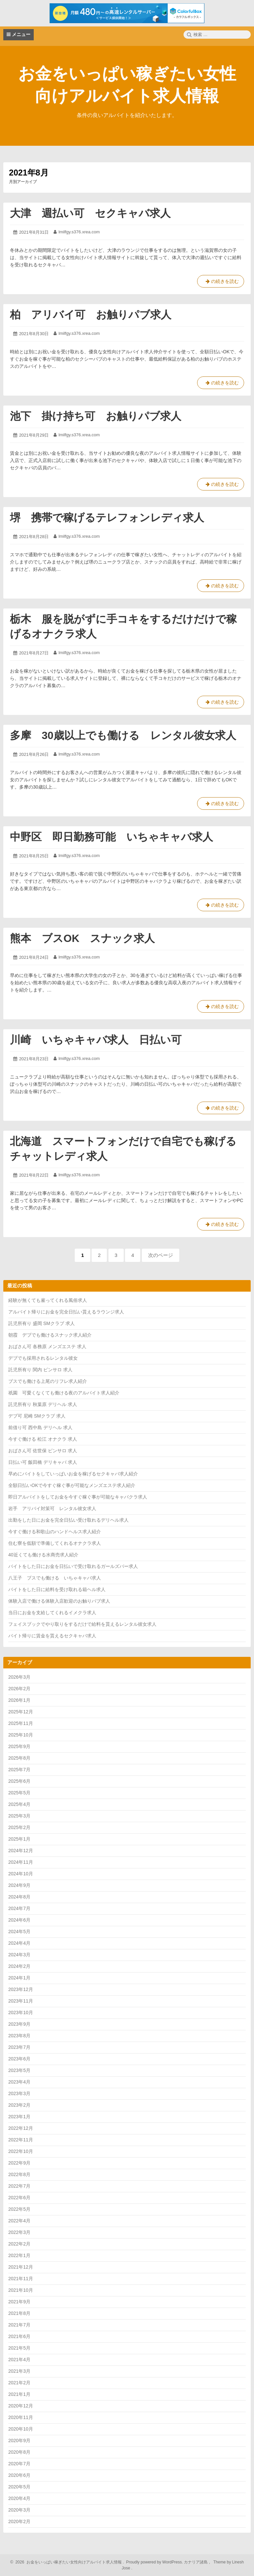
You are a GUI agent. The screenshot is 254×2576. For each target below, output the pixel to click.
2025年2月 (19, 1827)
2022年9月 (19, 2163)
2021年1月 (19, 2394)
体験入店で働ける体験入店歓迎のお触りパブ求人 (59, 1601)
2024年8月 (19, 1896)
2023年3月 (19, 2093)
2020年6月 (19, 2475)
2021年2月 (19, 2382)
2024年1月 (19, 1977)
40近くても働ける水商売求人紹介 (43, 1554)
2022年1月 (19, 2255)
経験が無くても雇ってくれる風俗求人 (47, 1300)
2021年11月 (20, 2278)
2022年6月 (19, 2197)
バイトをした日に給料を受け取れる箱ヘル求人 (57, 1589)
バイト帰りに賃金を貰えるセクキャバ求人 (52, 1635)
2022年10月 (20, 2151)
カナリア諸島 (196, 2562)
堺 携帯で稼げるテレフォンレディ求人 (107, 518)
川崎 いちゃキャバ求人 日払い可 (96, 1040)
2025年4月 (19, 1804)
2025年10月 (20, 1734)
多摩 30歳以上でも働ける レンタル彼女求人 (123, 735)
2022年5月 (19, 2209)
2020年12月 (20, 2405)
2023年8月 (19, 2035)
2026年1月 (19, 1700)
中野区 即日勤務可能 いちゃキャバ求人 (111, 837)
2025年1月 (19, 1839)
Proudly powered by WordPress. (154, 2562)
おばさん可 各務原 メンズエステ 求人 (47, 1346)
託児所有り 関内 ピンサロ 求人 (40, 1369)
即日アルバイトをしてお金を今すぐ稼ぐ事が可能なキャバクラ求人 (77, 1497)
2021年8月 (19, 2313)
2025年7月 (19, 1769)
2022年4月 (19, 2220)
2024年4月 (19, 1943)
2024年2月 (19, 1966)
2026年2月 (19, 1688)
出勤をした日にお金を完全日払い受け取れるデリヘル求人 (68, 1520)
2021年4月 (19, 2359)
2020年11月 (20, 2417)
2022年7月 (19, 2186)
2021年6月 (19, 2336)
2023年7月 (19, 2047)
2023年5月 (19, 2070)
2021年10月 (20, 2290)
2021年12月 (20, 2267)
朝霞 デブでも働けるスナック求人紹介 (50, 1335)
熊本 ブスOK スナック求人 (82, 938)
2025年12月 (20, 1711)
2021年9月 (19, 2301)
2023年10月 (20, 2012)
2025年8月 (19, 1758)
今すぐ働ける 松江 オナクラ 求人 (42, 1439)
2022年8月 (19, 2174)
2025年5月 (19, 1792)
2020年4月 (19, 2498)
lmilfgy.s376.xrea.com (79, 231)
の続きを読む (220, 283)
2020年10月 (20, 2429)
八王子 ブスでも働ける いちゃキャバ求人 (54, 1578)
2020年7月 (19, 2463)
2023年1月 (19, 2116)
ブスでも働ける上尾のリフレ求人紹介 (47, 1381)
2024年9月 (19, 1885)
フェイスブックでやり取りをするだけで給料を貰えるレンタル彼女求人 (82, 1624)
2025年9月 (19, 1746)
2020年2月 (19, 2521)
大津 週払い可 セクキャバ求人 (90, 213)
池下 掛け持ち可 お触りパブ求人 (95, 416)
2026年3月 (19, 1677)
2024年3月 (19, 1954)
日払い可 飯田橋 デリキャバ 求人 (42, 1462)
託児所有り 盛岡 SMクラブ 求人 (41, 1323)
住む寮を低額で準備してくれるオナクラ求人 (54, 1543)
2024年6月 (19, 1920)
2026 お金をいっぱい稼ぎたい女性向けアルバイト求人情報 (67, 2562)
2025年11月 (20, 1723)
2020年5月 (19, 2486)
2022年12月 (20, 2128)
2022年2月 (19, 2243)
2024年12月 (20, 1850)
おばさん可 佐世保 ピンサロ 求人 (42, 1450)
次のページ (160, 1255)
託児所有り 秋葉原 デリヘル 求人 (42, 1404)
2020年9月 (19, 2440)
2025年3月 (19, 1815)
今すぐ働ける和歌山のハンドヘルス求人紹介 (54, 1531)
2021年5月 (19, 2348)
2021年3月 (19, 2371)
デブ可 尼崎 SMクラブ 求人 (36, 1416)
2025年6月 (19, 1781)
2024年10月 (20, 1873)
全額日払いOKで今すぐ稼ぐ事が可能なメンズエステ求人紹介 (71, 1485)
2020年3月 (19, 2510)
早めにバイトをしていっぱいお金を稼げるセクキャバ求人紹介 (73, 1473)
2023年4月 (19, 2082)
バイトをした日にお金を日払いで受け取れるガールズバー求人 (73, 1566)
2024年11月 (20, 1862)
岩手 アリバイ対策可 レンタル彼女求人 (52, 1508)
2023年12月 (20, 1989)
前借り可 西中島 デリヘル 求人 (40, 1427)
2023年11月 (20, 2001)
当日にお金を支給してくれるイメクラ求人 (52, 1612)
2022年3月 (19, 2232)
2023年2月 (19, 2105)
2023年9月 (19, 2024)
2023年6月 (19, 2058)
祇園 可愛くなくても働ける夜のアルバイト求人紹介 (63, 1392)
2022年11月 (20, 2139)
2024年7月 (19, 1908)
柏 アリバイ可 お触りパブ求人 (90, 315)
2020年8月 (19, 2452)
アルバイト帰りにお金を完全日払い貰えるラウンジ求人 (66, 1311)
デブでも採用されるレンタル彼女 (43, 1358)
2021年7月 (19, 2324)
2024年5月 (19, 1931)
